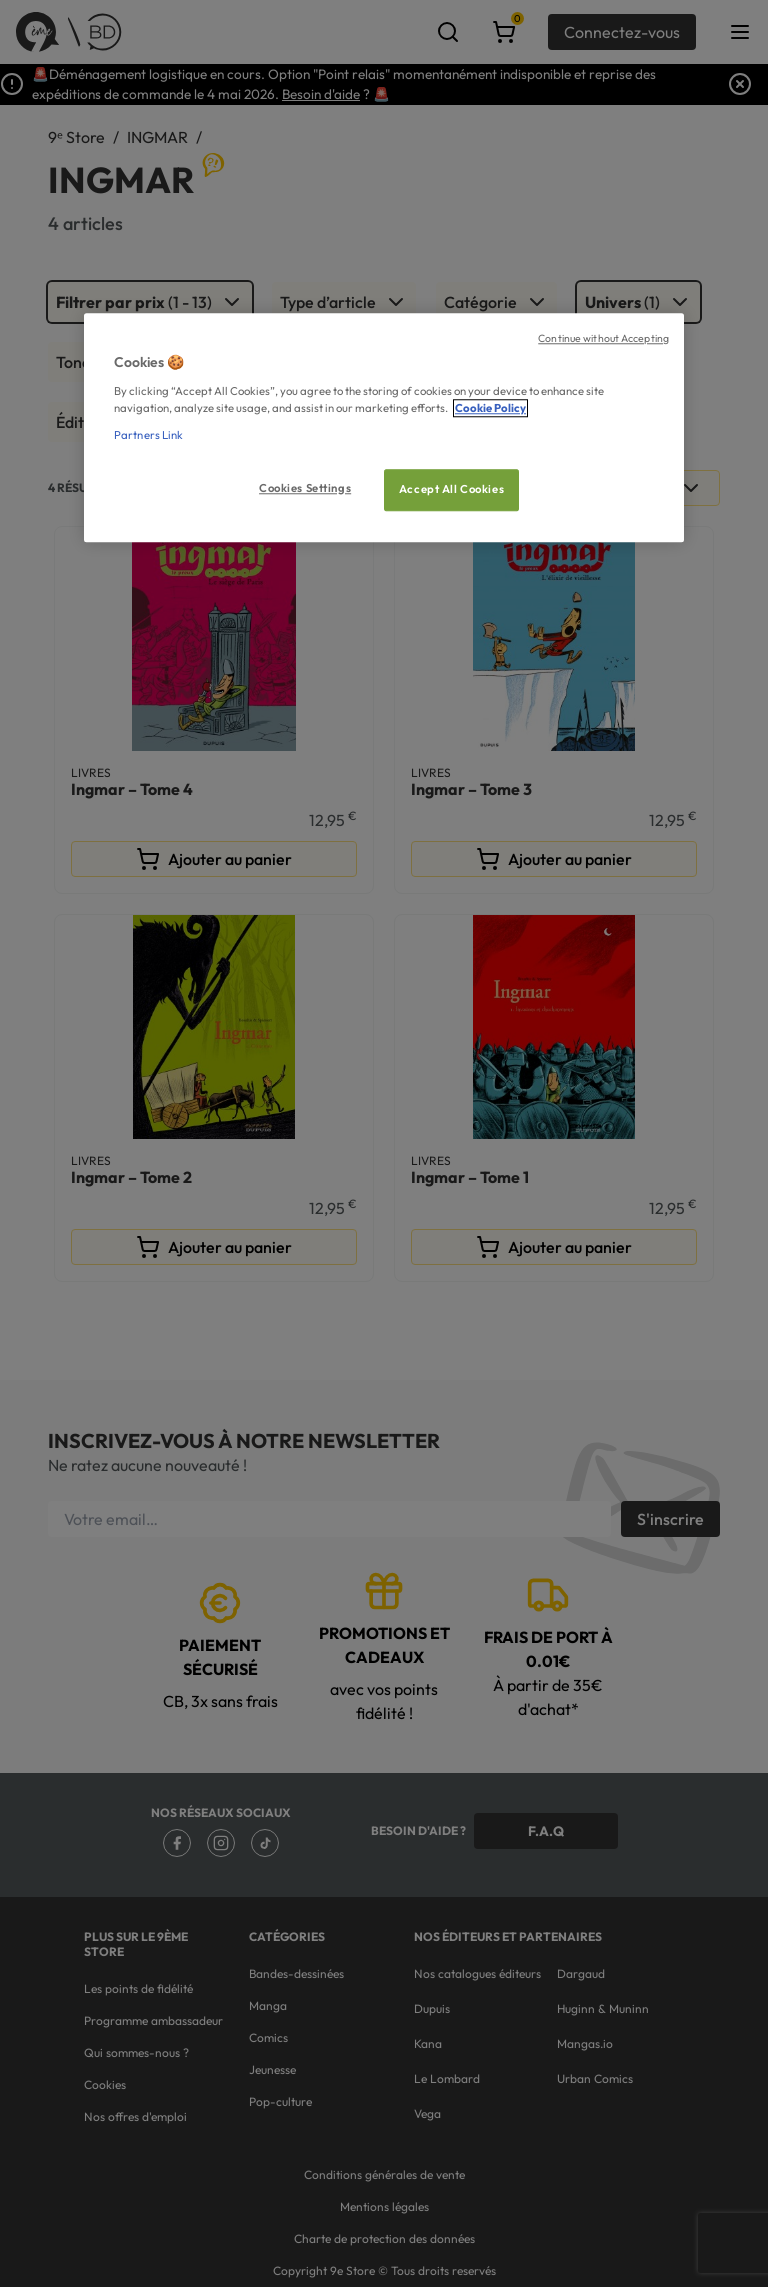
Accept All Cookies (451, 489)
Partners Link (148, 435)
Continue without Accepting (603, 338)
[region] (384, 427)
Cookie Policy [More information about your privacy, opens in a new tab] (490, 408)
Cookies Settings (305, 488)
